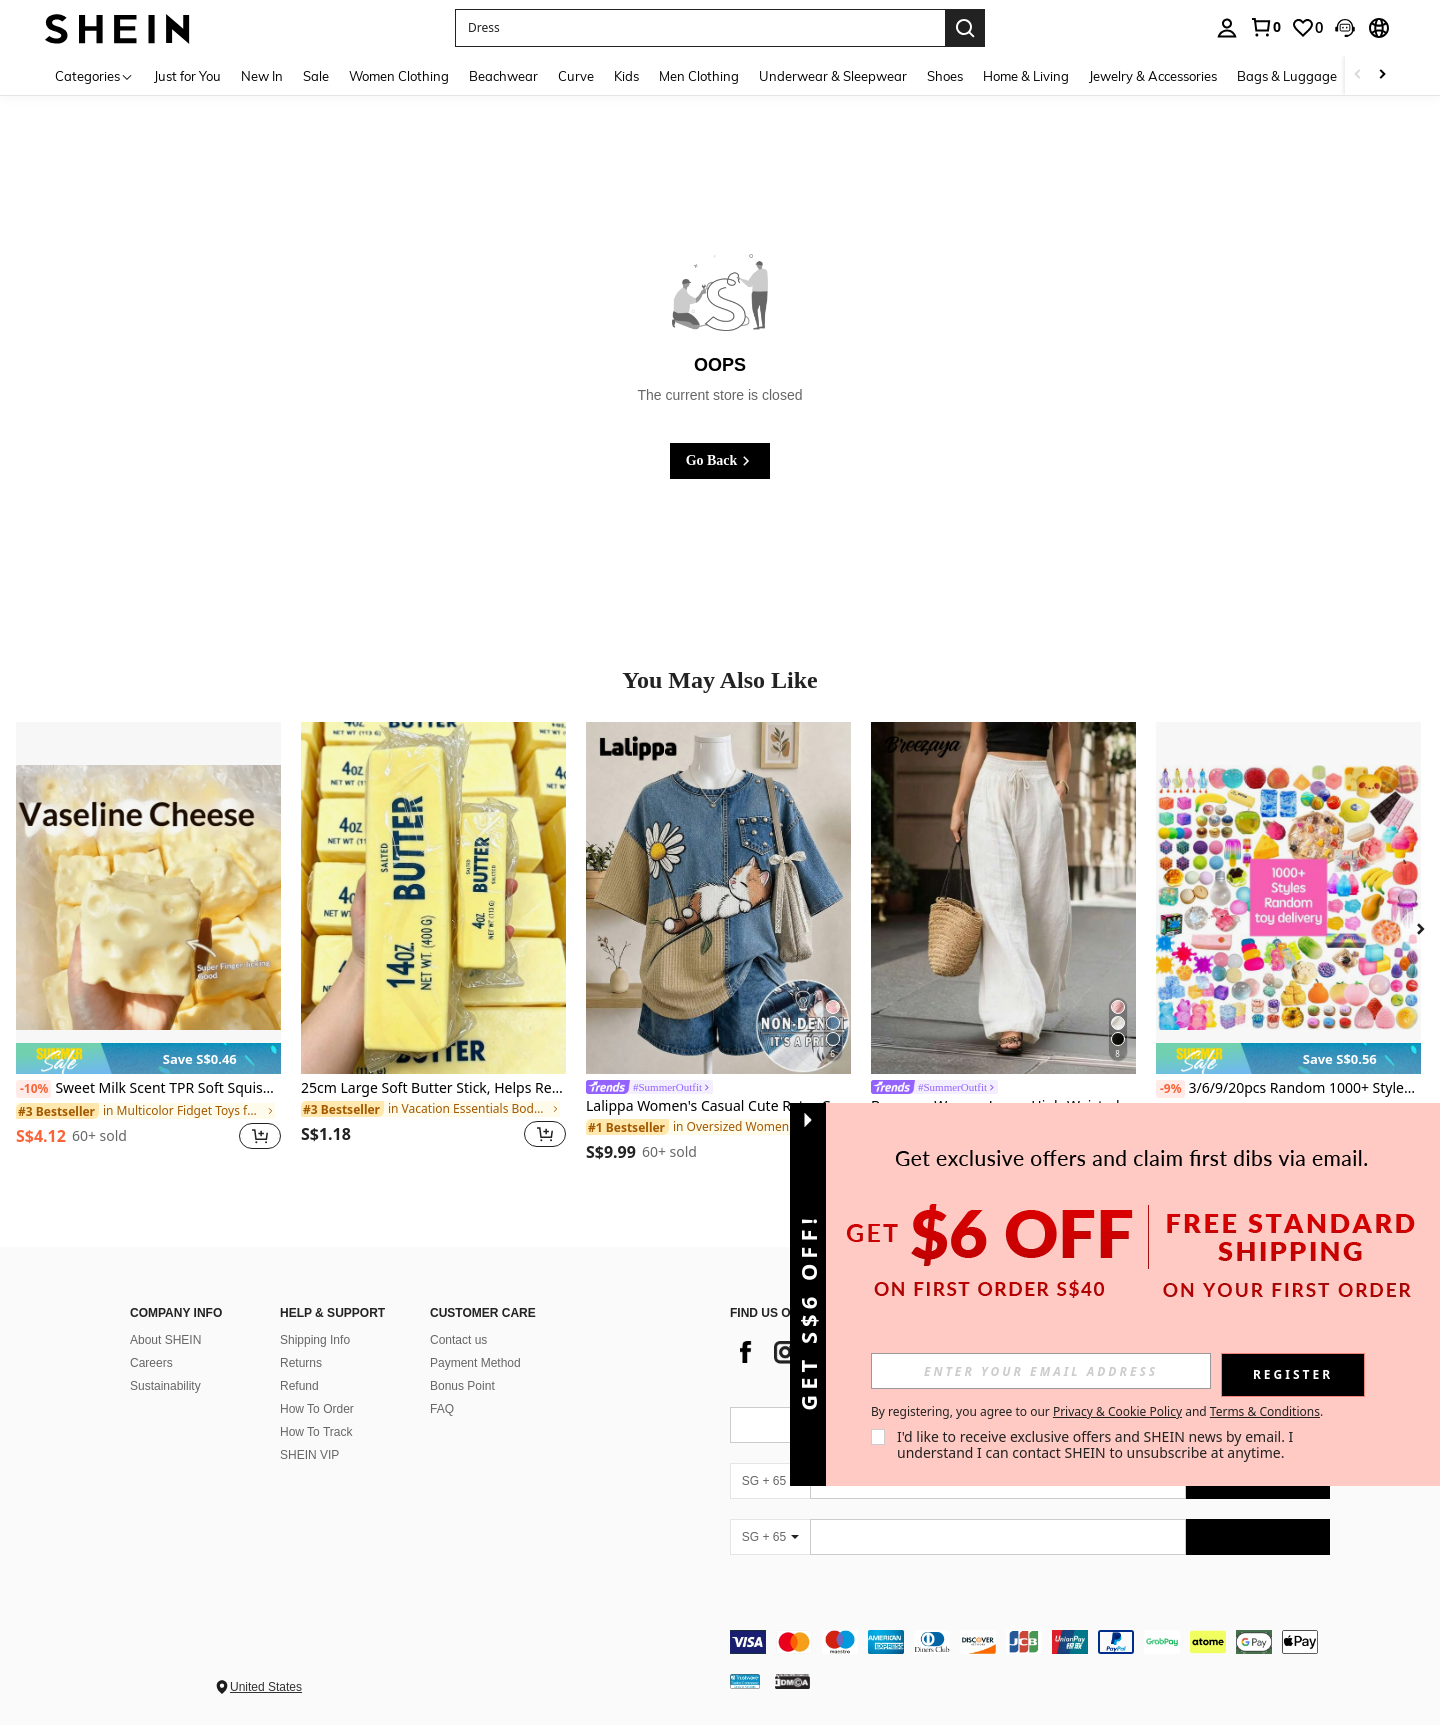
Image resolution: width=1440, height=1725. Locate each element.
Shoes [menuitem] (945, 76)
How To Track (316, 1432)
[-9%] (1170, 1089)
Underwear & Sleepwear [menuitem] (833, 76)
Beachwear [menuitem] (503, 76)
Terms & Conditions (1265, 1411)
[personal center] (1227, 28)
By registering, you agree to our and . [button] (1097, 1412)
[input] (1041, 1371)
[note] (148, 1058)
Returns (301, 1363)
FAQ (442, 1409)
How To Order (317, 1409)
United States (266, 1687)
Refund (299, 1386)
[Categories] (94, 75)
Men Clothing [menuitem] (699, 76)
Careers (151, 1363)
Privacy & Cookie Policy (1117, 1411)
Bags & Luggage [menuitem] (1287, 76)
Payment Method (475, 1363)
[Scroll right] (1382, 75)
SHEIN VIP (309, 1455)
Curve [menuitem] (576, 76)
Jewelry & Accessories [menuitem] (1153, 76)
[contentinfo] (1030, 1642)
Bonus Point (462, 1386)
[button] (1345, 28)
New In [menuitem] (262, 76)
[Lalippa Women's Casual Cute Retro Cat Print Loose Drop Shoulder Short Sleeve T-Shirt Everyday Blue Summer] (718, 898)
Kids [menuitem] (626, 76)
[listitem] (148, 947)
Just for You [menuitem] (187, 76)
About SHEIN (165, 1340)
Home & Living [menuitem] (1026, 76)
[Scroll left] (1358, 75)
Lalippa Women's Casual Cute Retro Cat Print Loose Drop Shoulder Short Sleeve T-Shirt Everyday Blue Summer (718, 1106)
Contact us (458, 1340)
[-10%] (33, 1089)
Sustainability (165, 1386)
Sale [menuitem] (316, 76)
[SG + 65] (770, 1481)
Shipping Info (315, 1340)
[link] (1265, 27)
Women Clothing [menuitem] (399, 76)
